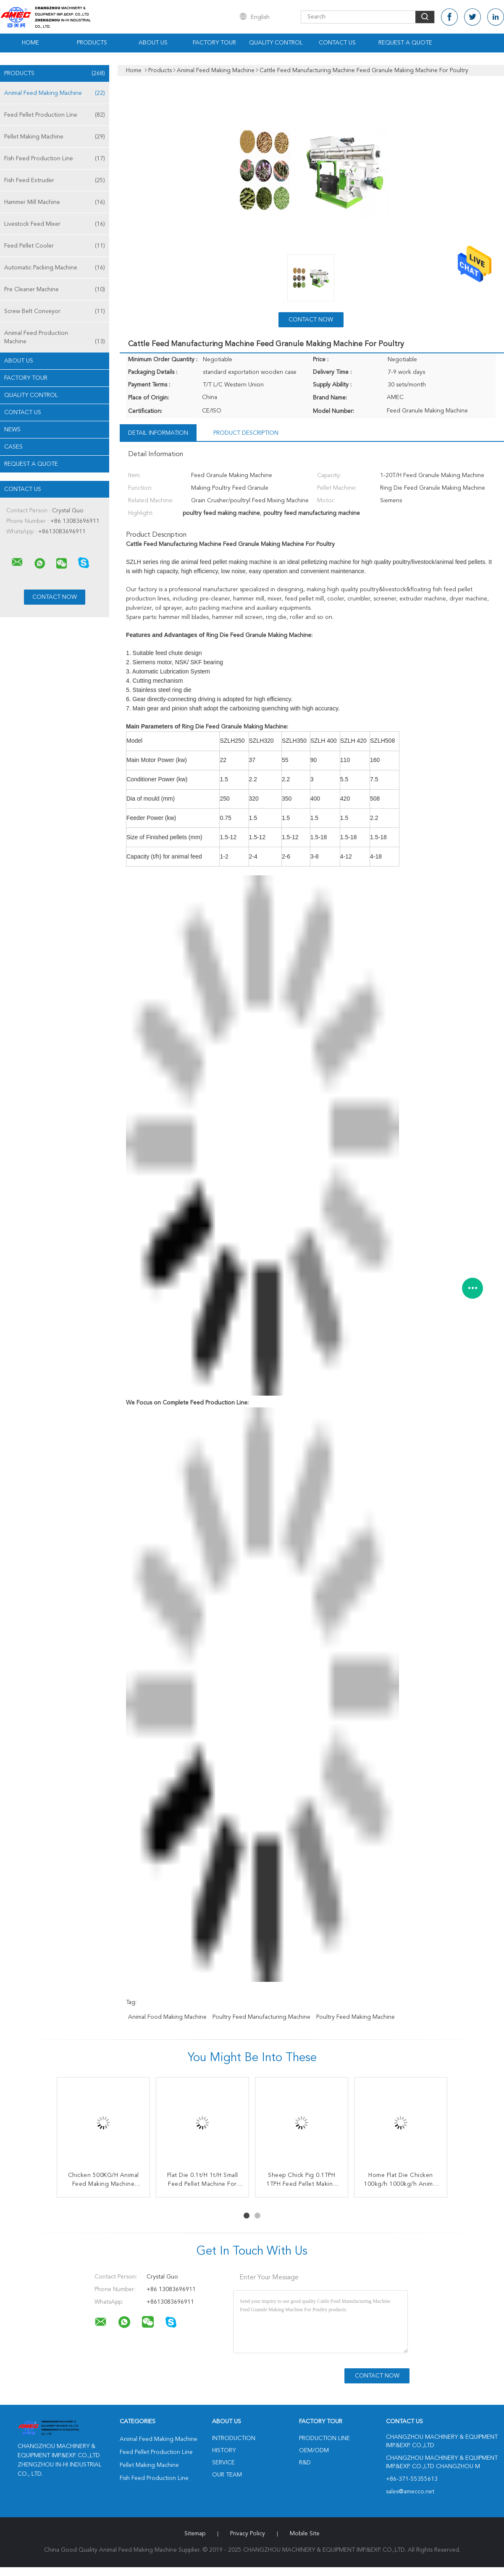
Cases (13, 447)
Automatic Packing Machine (54, 268)
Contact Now (311, 320)
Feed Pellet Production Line (54, 115)
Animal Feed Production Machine (54, 338)
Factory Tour (214, 43)
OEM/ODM (314, 2450)
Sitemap (194, 2534)
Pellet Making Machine (54, 137)
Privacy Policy (247, 2534)
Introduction (233, 2438)
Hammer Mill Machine (54, 202)
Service (223, 2463)
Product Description (245, 433)
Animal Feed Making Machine (54, 93)
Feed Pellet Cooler (54, 246)
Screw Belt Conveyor (54, 311)
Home (30, 43)
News (12, 430)
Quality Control (276, 43)
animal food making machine (167, 2017)
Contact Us (337, 43)
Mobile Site (305, 2534)
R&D (305, 2463)
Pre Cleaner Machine (54, 289)
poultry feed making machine (355, 2017)
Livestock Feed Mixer (54, 224)
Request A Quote (405, 43)
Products (92, 43)
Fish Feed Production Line (54, 158)
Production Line (324, 2438)
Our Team (227, 2475)
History (224, 2450)
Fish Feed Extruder (54, 180)
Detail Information (158, 433)
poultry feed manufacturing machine (261, 2017)
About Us (153, 43)
